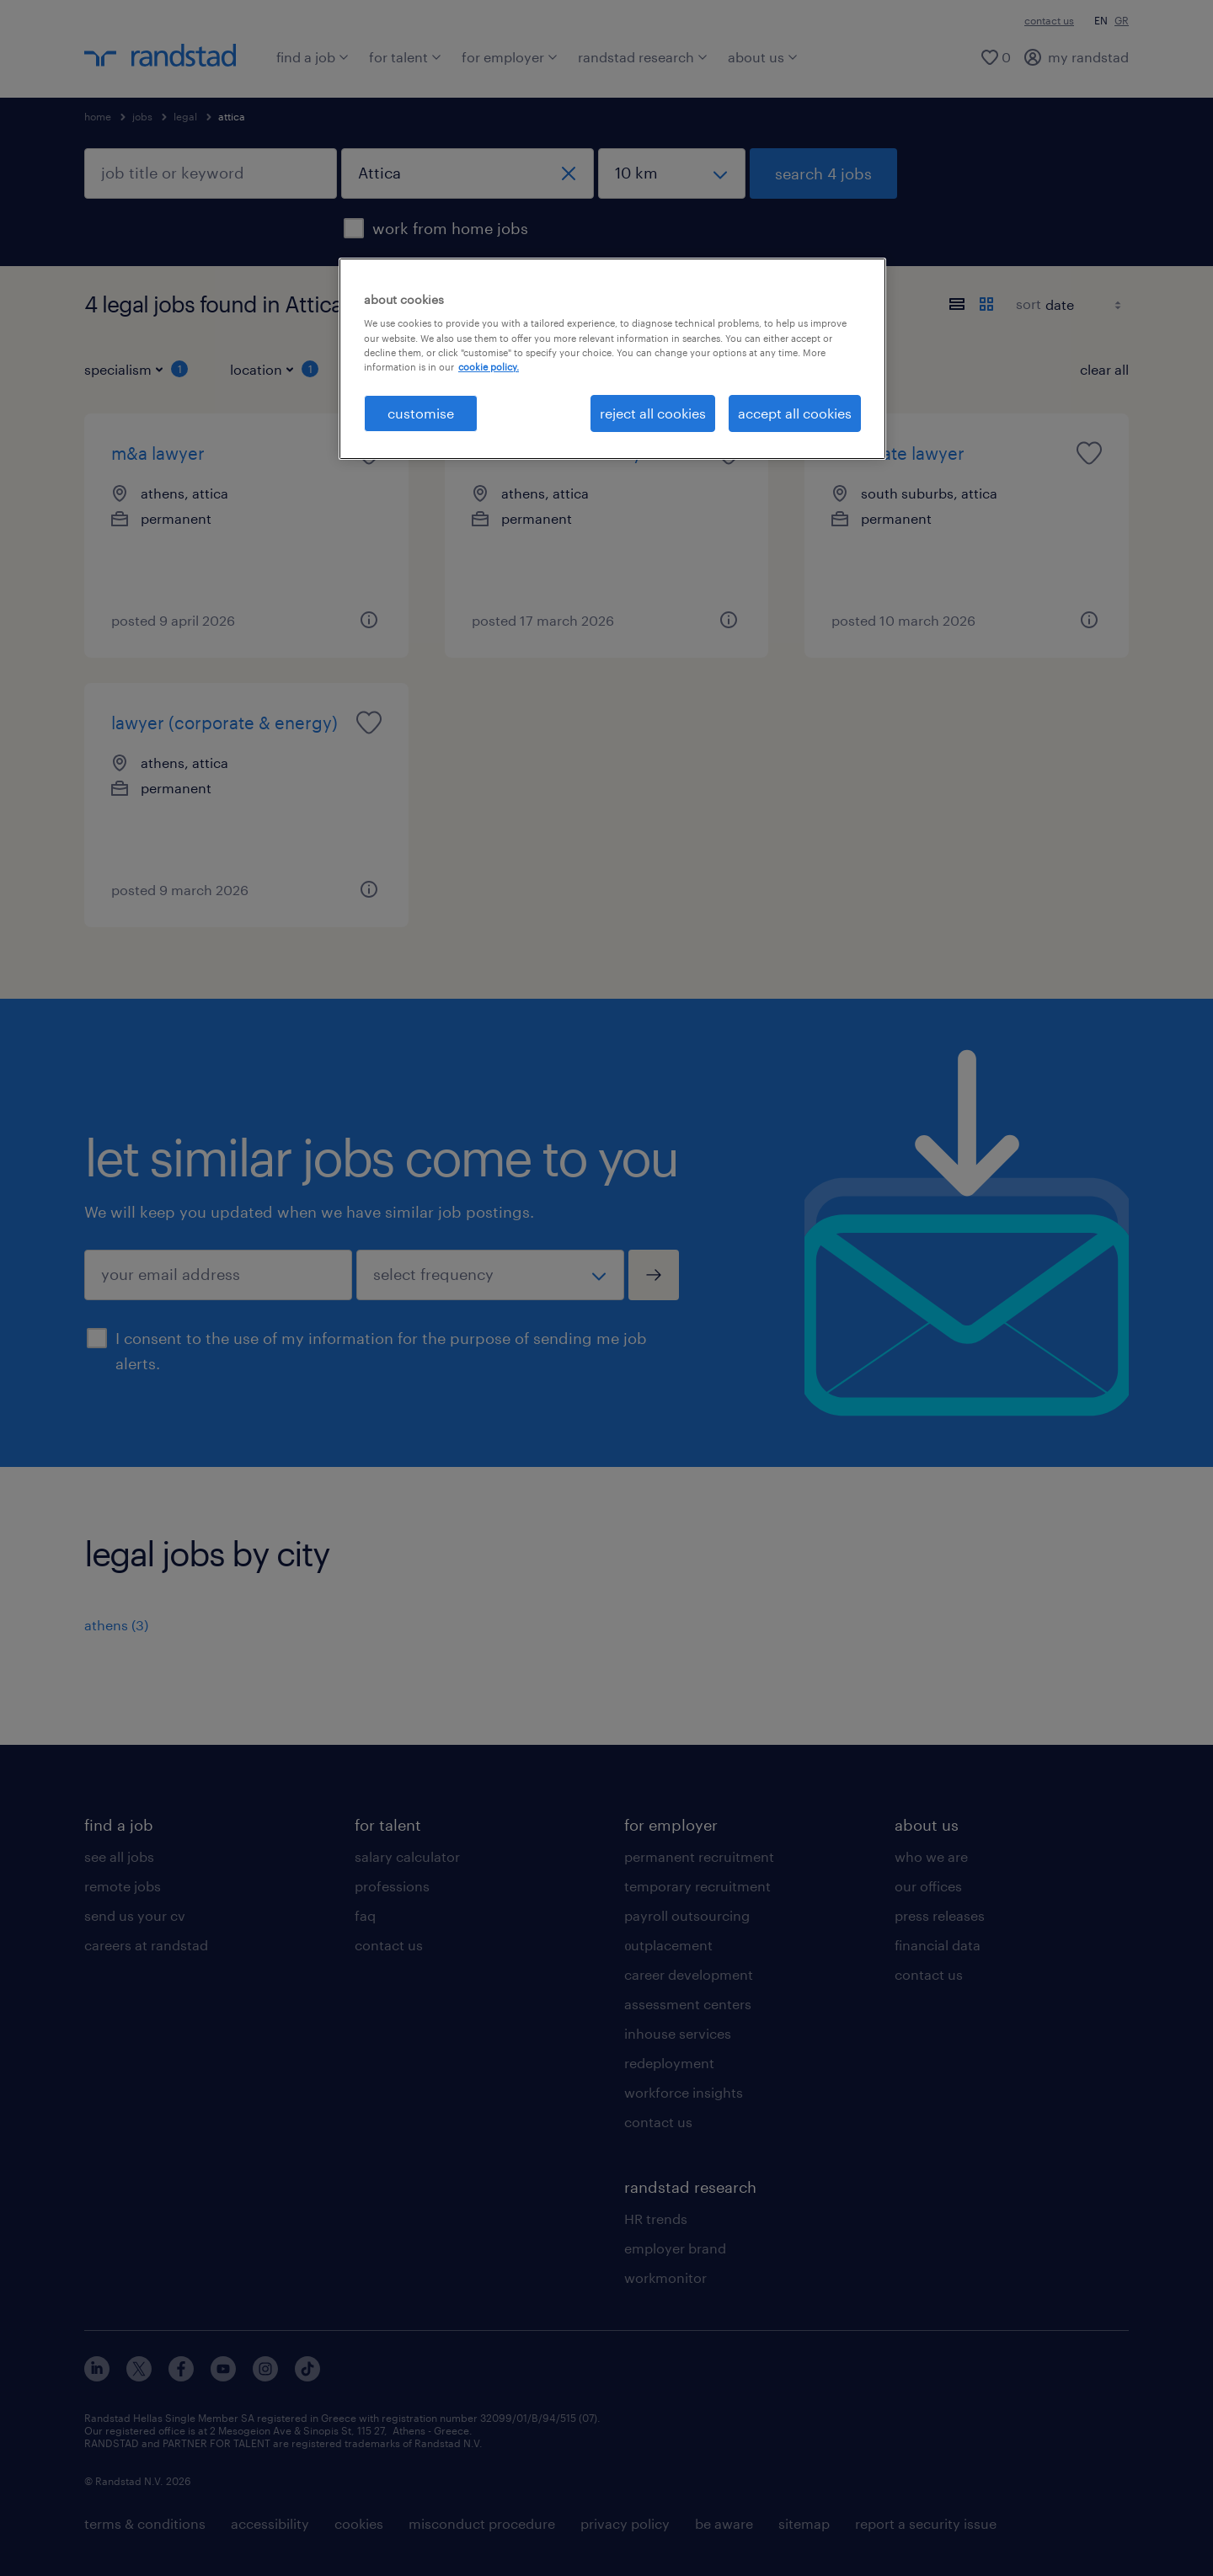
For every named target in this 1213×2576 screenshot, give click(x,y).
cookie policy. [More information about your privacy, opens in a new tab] (488, 366)
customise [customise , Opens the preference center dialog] (420, 413)
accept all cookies (795, 413)
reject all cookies (653, 413)
